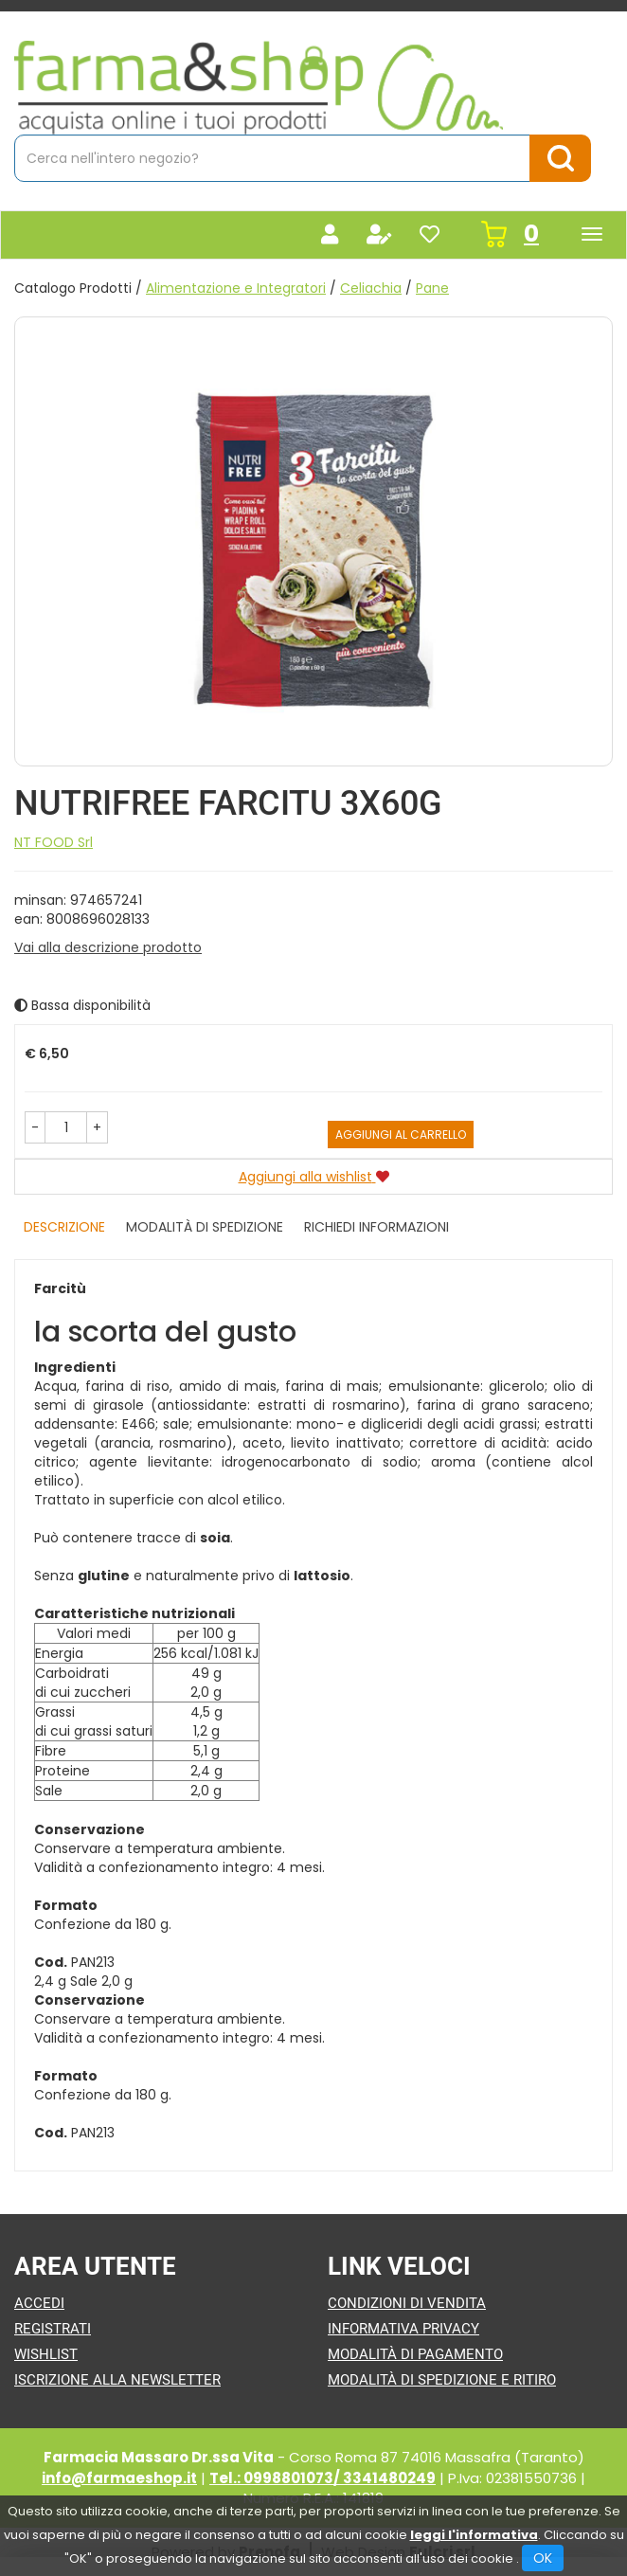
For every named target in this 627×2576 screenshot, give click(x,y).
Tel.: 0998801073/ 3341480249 (322, 2478)
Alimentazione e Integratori (236, 288)
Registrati (52, 2328)
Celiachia (371, 288)
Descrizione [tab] (64, 1226)
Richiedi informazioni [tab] (376, 1226)
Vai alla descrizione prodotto (108, 947)
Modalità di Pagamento (415, 2354)
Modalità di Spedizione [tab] (204, 1226)
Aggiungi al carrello (400, 1134)
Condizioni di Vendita (407, 2303)
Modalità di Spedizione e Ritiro (442, 2379)
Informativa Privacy (403, 2328)
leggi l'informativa (474, 2535)
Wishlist (46, 2354)
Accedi (39, 2303)
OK (542, 2558)
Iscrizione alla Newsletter (117, 2379)
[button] (35, 1127)
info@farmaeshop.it (119, 2478)
